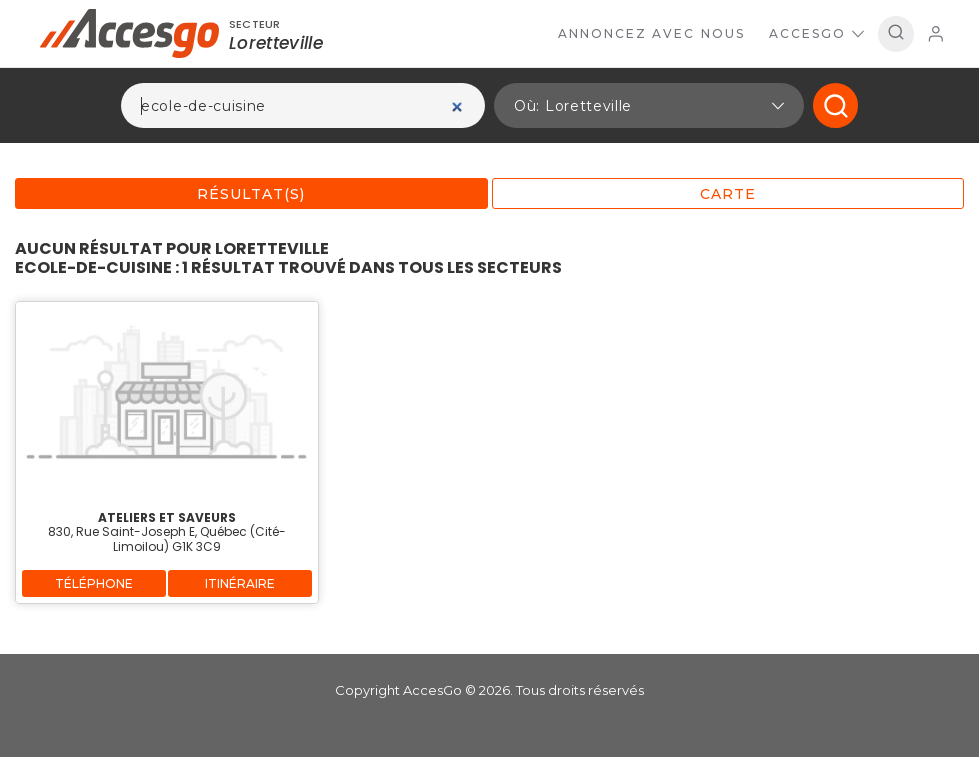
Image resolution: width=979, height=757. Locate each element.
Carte (728, 194)
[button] (649, 105)
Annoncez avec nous (651, 33)
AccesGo (816, 33)
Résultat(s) (251, 194)
